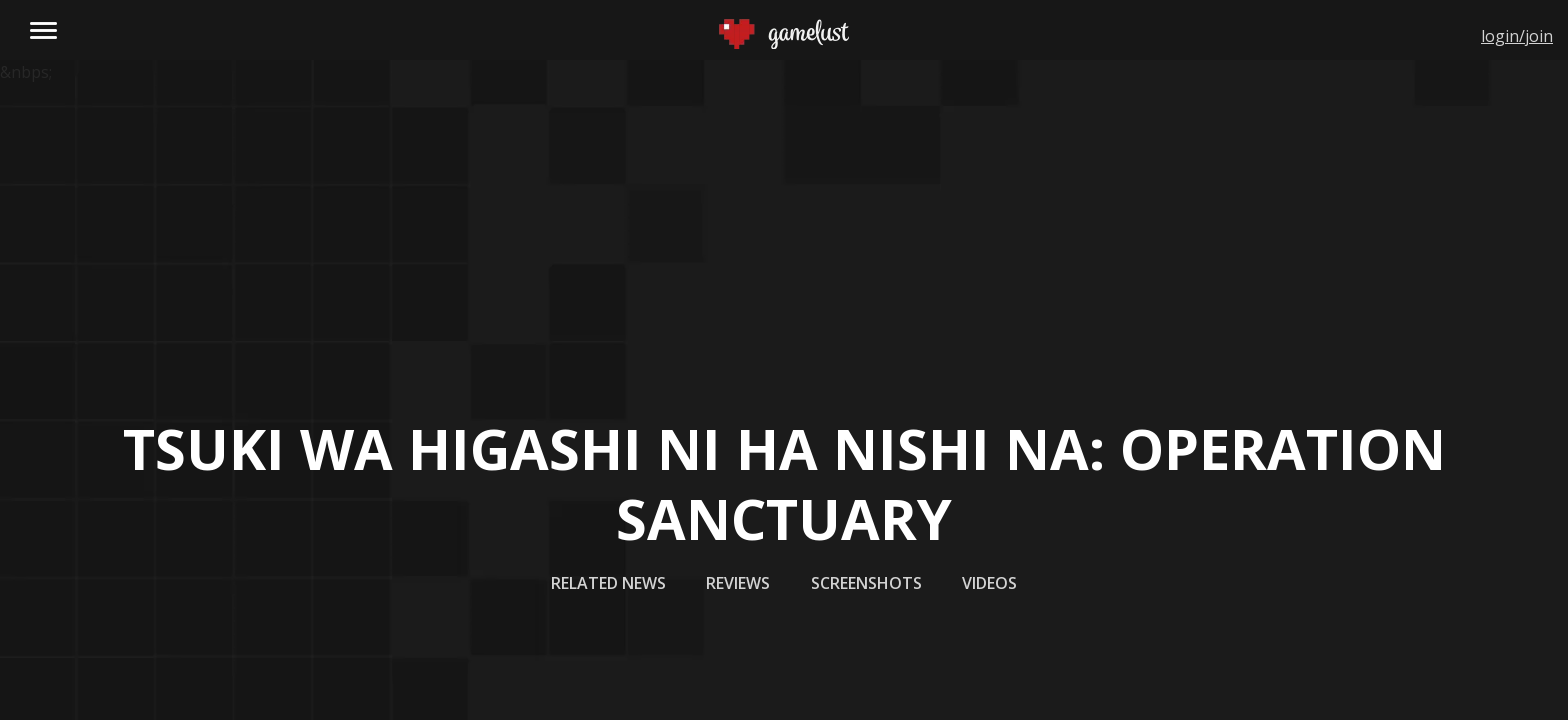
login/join (1517, 36)
